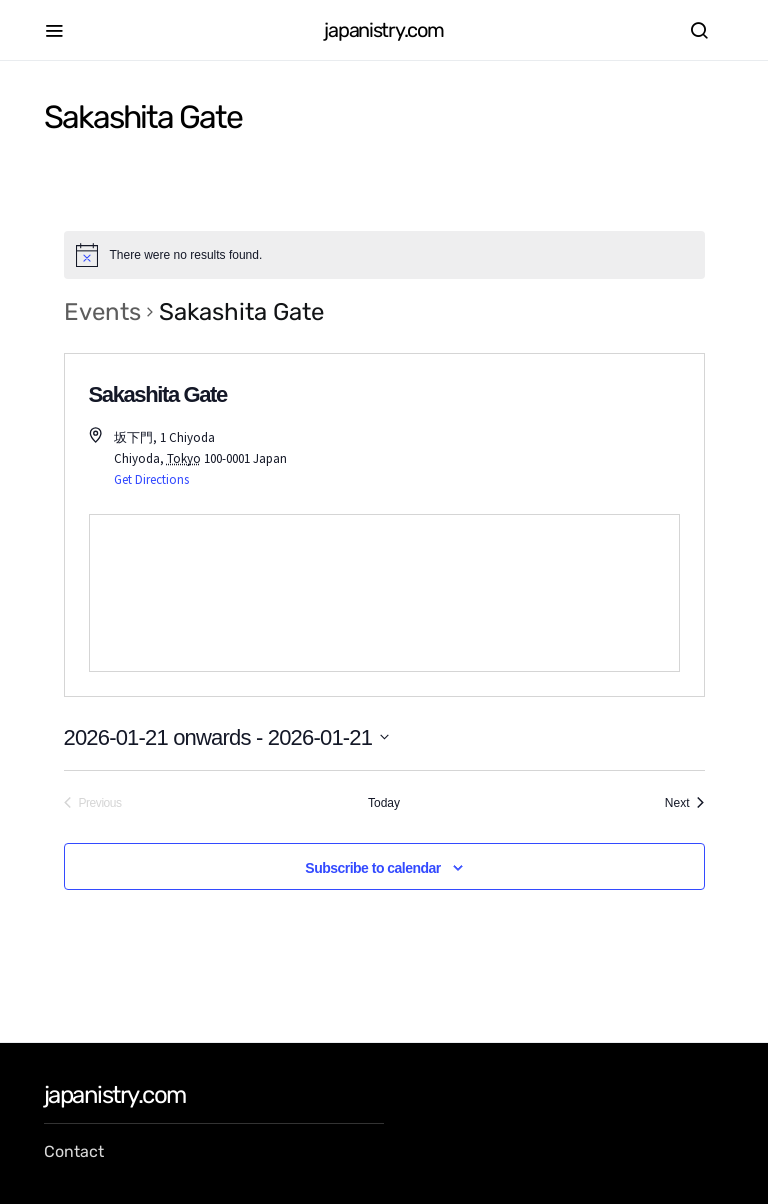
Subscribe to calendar (372, 868)
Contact (74, 1151)
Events (102, 312)
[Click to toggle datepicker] (227, 737)
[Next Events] (685, 803)
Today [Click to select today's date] (384, 803)
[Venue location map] (384, 593)
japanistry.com (383, 30)
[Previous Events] (93, 803)
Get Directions (151, 479)
